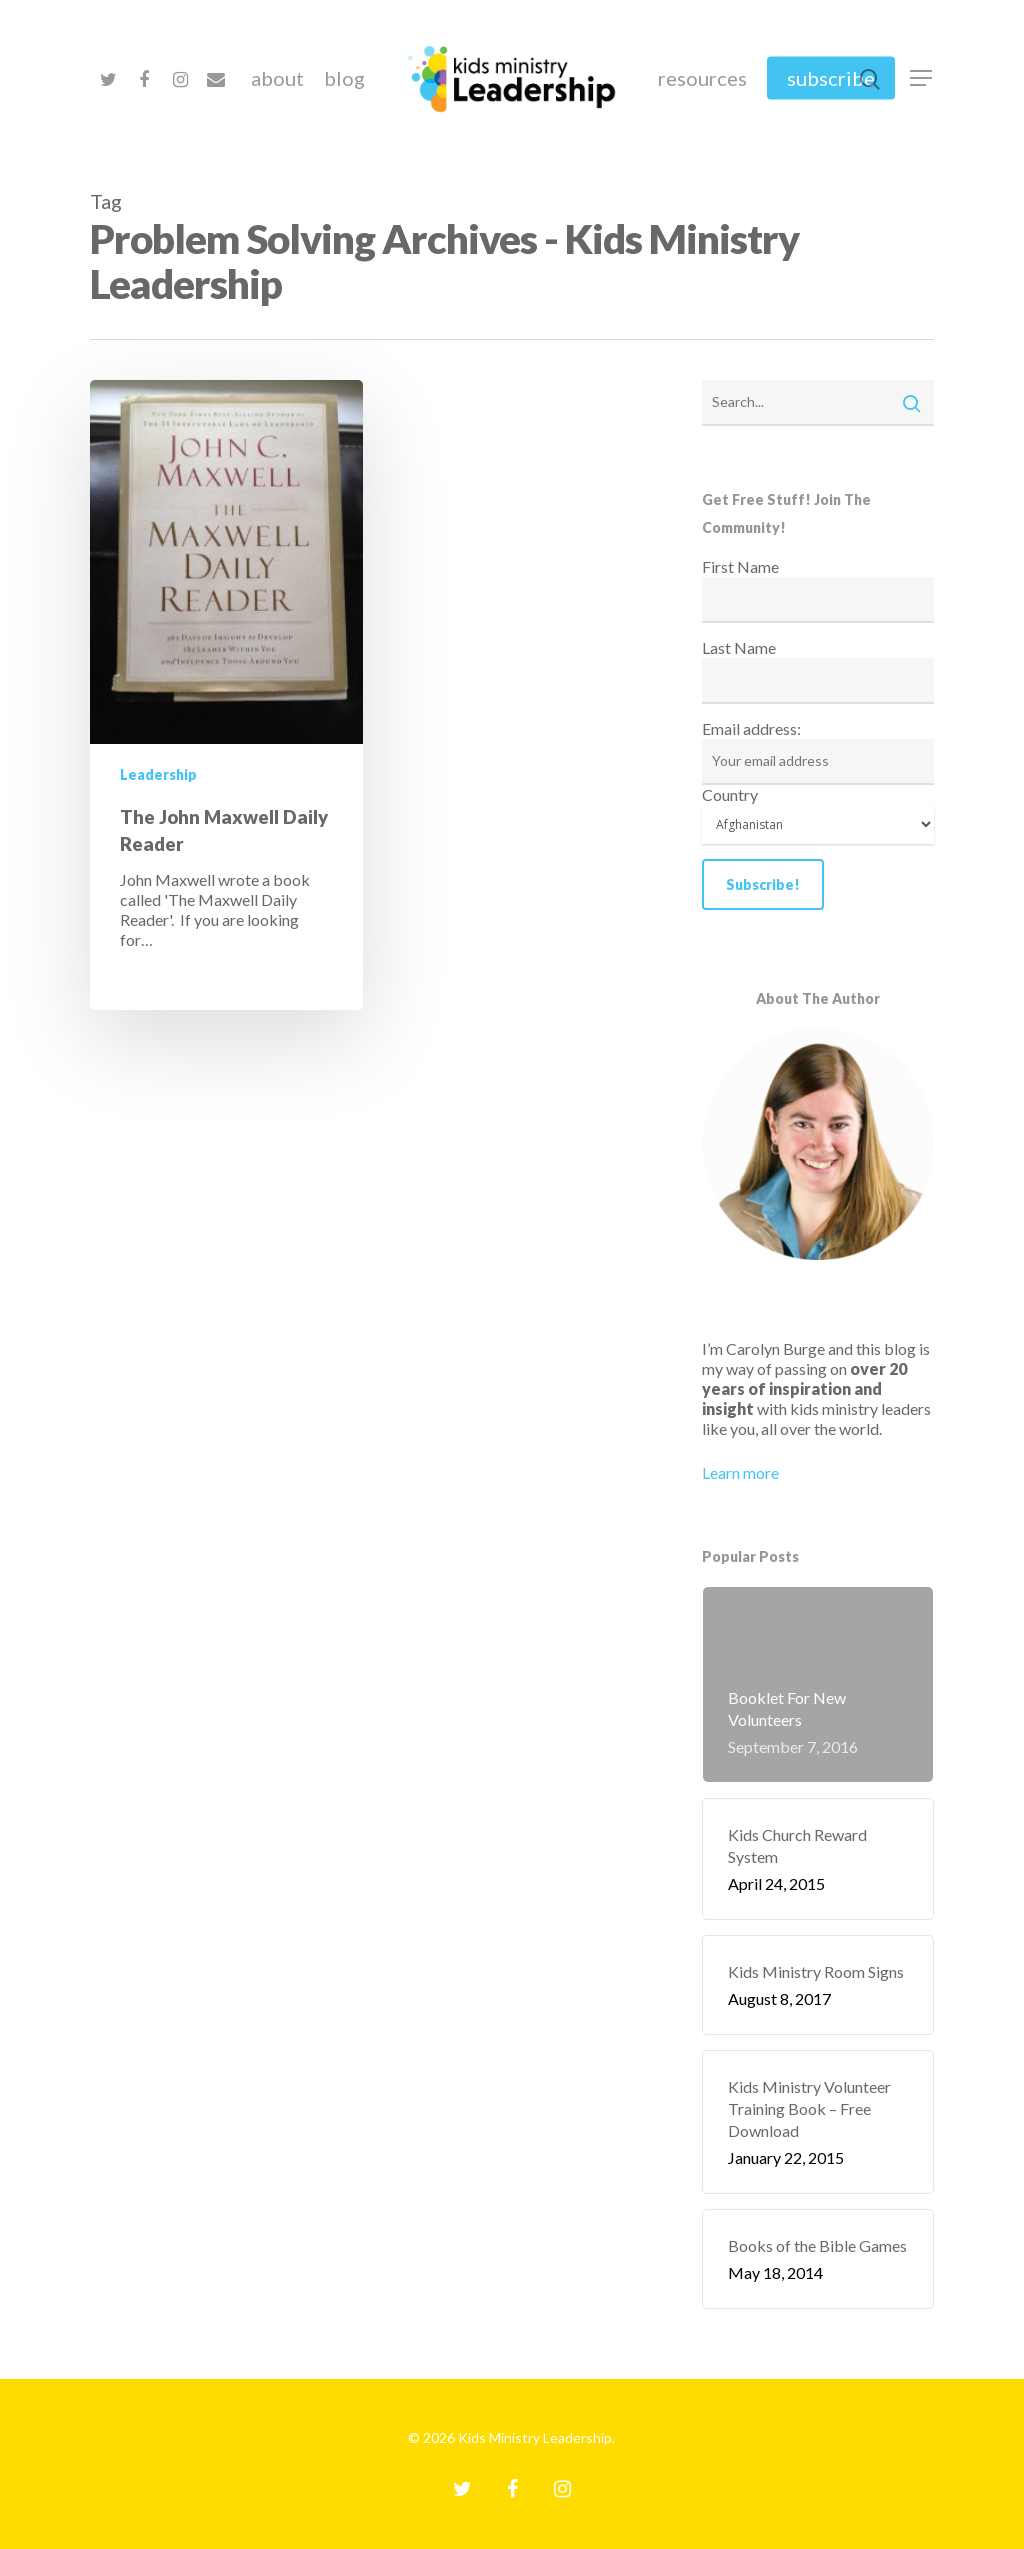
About (277, 78)
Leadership (158, 774)
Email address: (751, 728)
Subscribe (831, 78)
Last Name (739, 647)
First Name (740, 566)
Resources (702, 78)
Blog (344, 78)
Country (730, 794)
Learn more (740, 1472)
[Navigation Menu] (922, 78)
